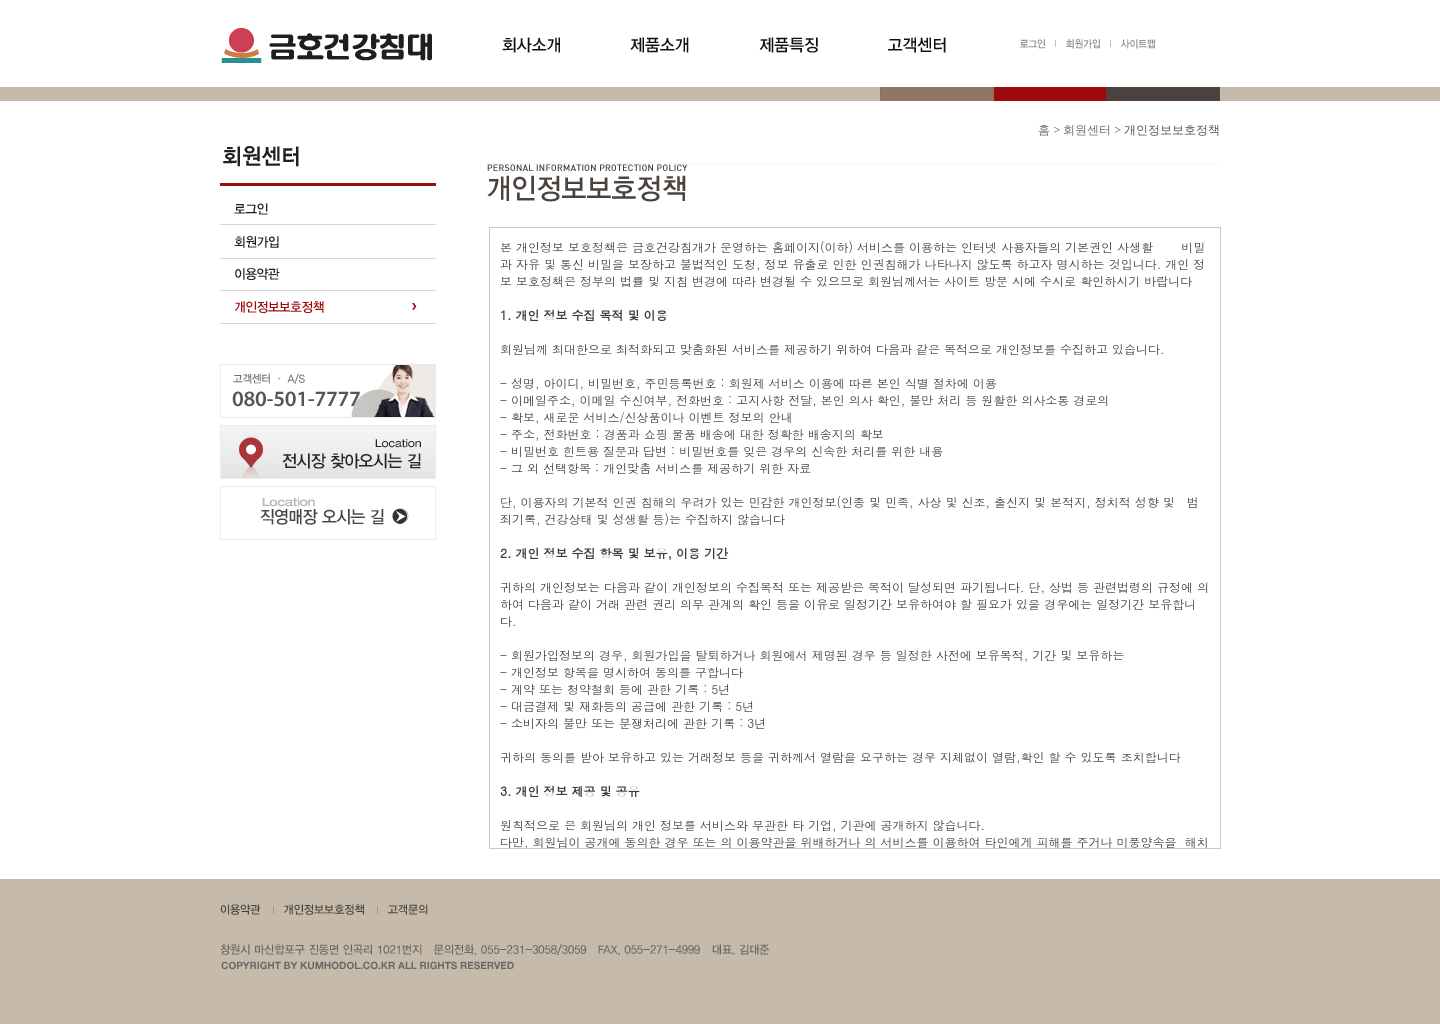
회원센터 (1087, 130)
